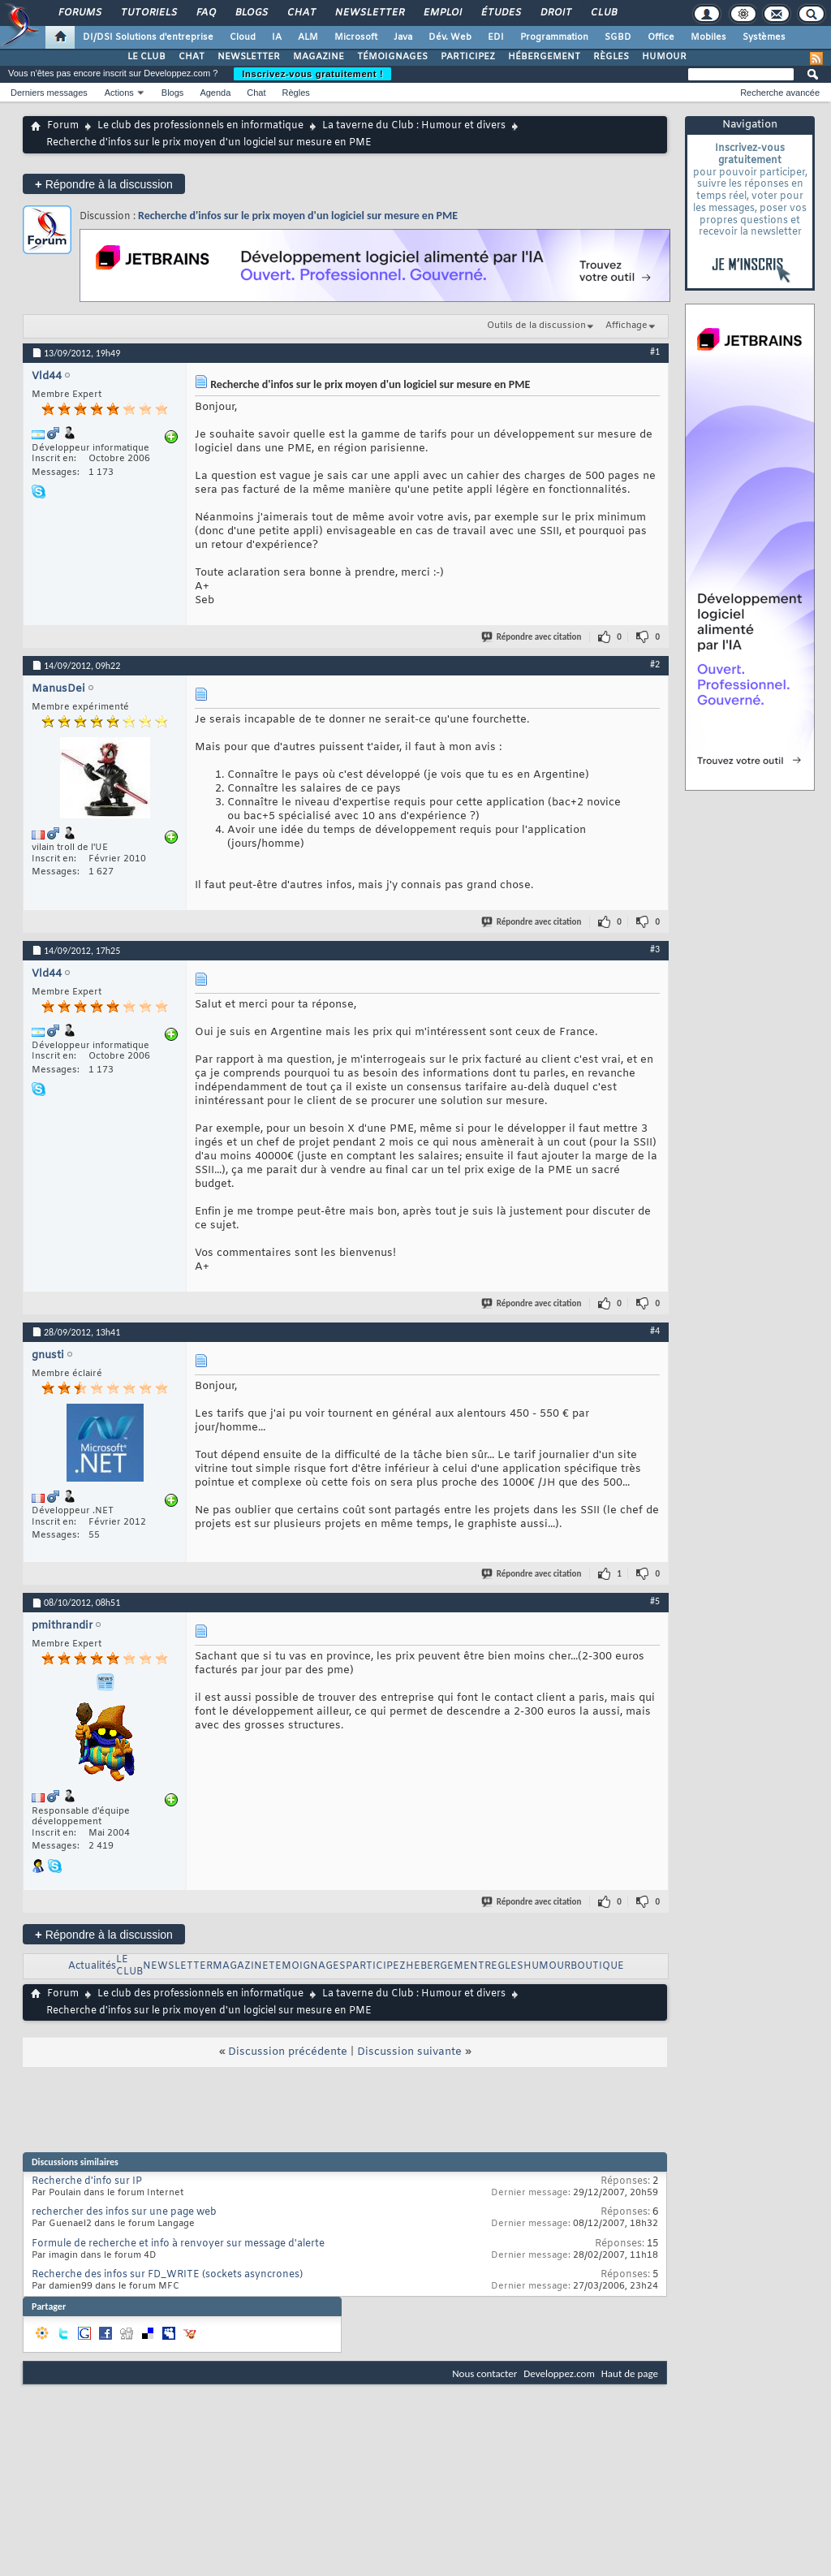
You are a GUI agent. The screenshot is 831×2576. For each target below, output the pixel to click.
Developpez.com (559, 2373)
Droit (555, 12)
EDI (496, 37)
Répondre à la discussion (104, 184)
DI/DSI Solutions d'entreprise (148, 37)
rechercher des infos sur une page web (124, 2212)
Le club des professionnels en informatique (200, 125)
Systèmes (764, 37)
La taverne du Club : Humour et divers (414, 125)
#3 (655, 949)
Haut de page (629, 2373)
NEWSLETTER (248, 57)
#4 (655, 1330)
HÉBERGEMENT (544, 57)
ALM (308, 37)
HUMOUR (664, 57)
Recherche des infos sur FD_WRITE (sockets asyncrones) (167, 2274)
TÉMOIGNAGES (392, 57)
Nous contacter (484, 2373)
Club (603, 12)
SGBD (618, 37)
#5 (655, 1601)
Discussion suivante (409, 2052)
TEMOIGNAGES (307, 1966)
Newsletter (369, 12)
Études (500, 12)
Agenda (215, 92)
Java (403, 37)
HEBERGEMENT (445, 1966)
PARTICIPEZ (468, 57)
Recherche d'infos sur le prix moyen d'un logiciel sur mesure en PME (298, 215)
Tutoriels (148, 12)
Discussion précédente (287, 2052)
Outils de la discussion (536, 325)
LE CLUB (146, 57)
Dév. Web (449, 37)
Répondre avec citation (532, 637)
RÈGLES (611, 57)
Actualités (92, 1966)
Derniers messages (49, 92)
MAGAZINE (318, 57)
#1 (655, 351)
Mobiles (708, 37)
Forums (79, 12)
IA (277, 37)
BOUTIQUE (597, 1966)
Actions (119, 92)
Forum (63, 125)
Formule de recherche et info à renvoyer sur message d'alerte (178, 2243)
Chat (300, 12)
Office (661, 37)
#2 (655, 664)
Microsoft (355, 37)
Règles (296, 92)
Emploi (442, 12)
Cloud (243, 37)
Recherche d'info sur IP (87, 2181)
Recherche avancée (780, 92)
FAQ (205, 12)
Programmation (554, 37)
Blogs (251, 12)
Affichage (626, 325)
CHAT (192, 57)
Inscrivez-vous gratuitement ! (312, 74)
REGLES (503, 1966)
